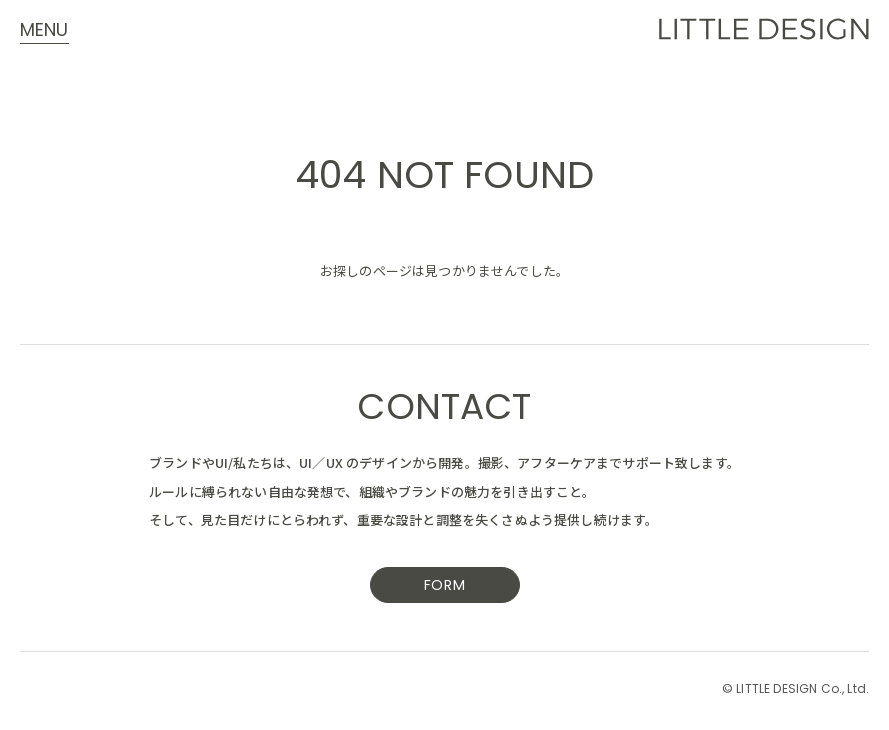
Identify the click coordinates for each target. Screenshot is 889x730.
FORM (445, 586)
